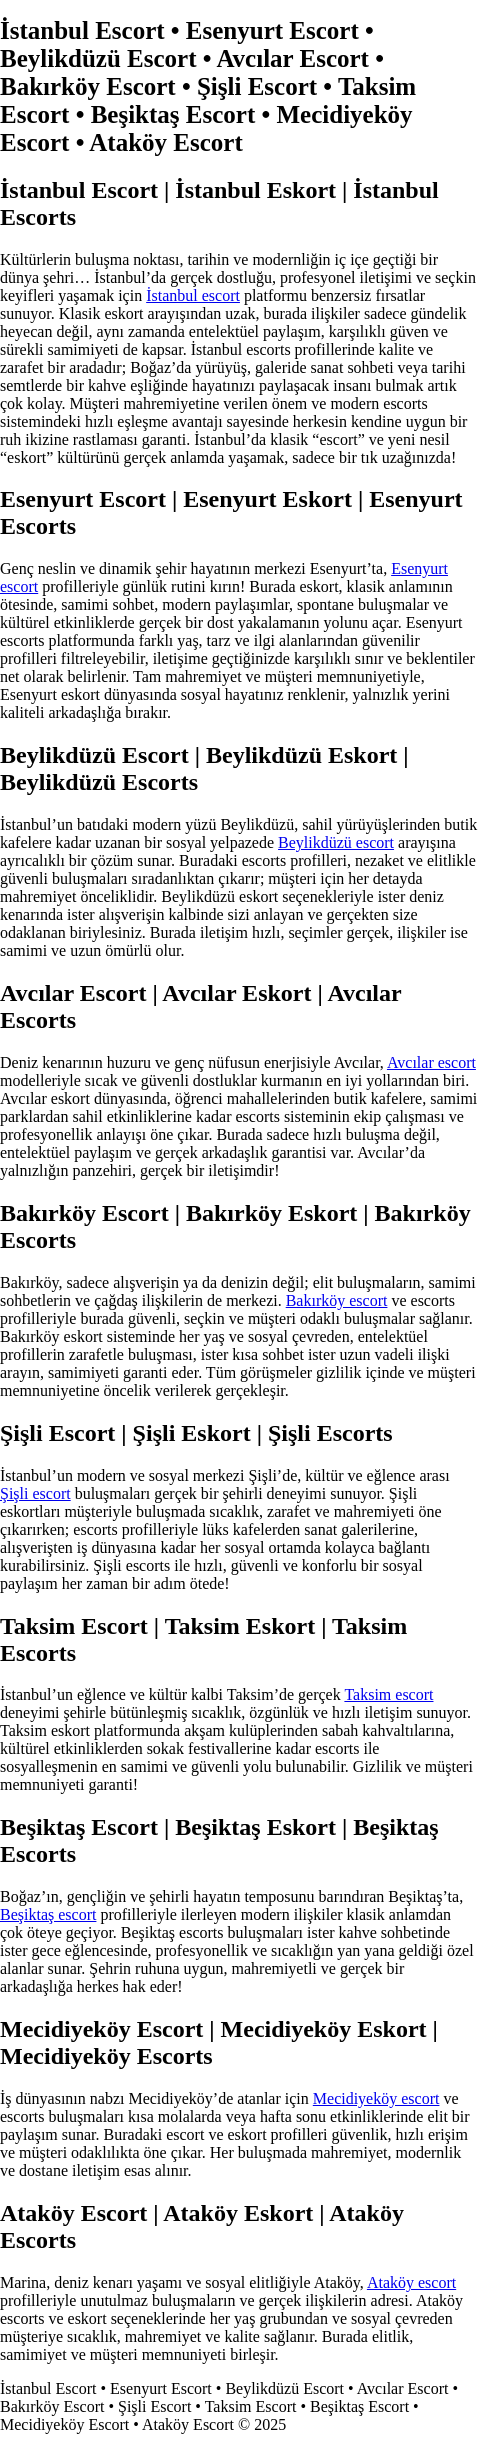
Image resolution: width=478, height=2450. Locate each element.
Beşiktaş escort (48, 1914)
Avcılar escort (431, 1062)
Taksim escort (388, 1694)
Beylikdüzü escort (336, 842)
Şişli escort (35, 1493)
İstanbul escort (193, 295)
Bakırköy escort (337, 1300)
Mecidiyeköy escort (376, 2098)
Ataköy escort (411, 2282)
